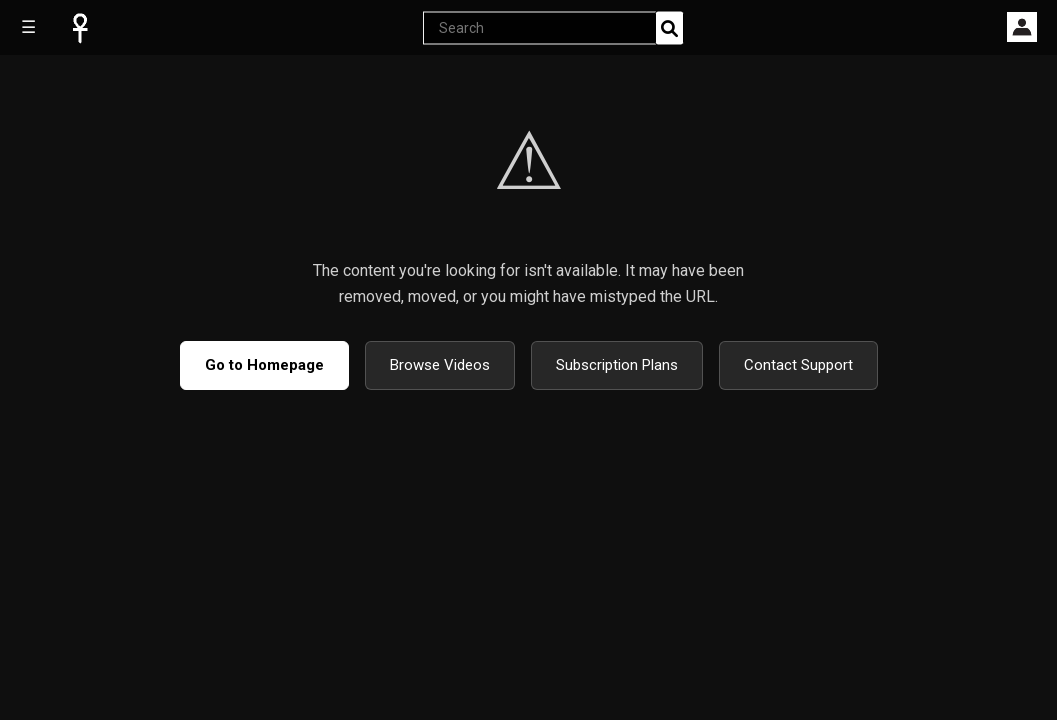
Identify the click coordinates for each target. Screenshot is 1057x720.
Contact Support (798, 365)
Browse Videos (440, 365)
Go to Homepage (264, 365)
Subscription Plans (617, 365)
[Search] (669, 27)
